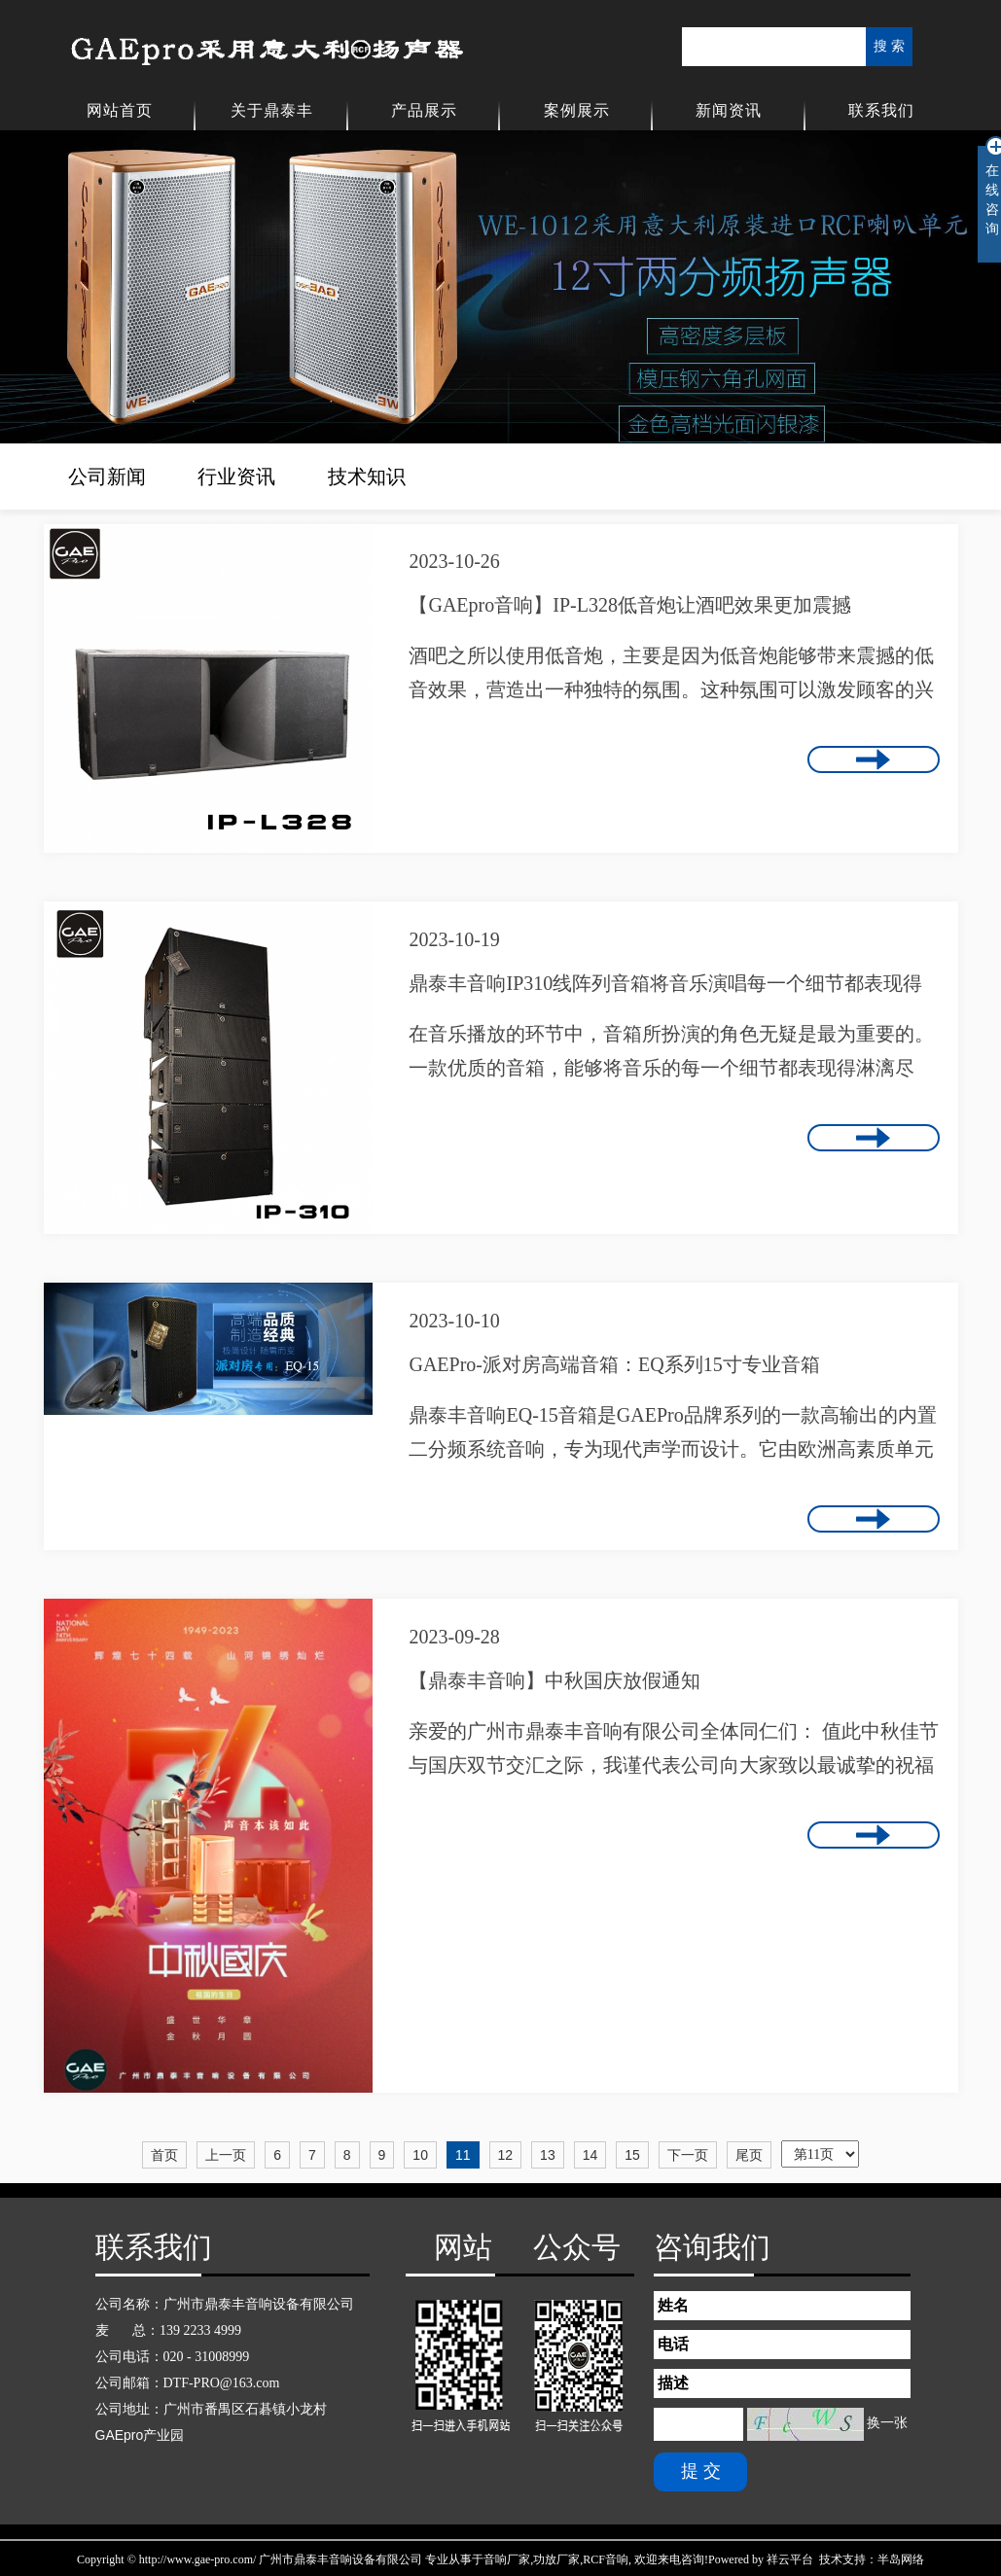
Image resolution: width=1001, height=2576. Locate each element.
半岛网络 (900, 2559)
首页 (164, 2155)
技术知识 (367, 476)
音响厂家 (506, 2559)
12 (506, 2155)
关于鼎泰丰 (272, 110)
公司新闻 (107, 476)
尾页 (749, 2155)
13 (547, 2155)
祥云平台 (790, 2559)
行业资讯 (236, 476)
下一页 (687, 2155)
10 (420, 2155)
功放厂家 (556, 2559)
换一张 (887, 2423)
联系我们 (881, 110)
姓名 (673, 2305)
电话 (673, 2344)
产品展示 (424, 110)
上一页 (225, 2155)
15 (632, 2155)
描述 (673, 2383)
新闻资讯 (729, 110)
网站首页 (120, 110)
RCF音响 (605, 2559)
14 (590, 2155)
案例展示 (577, 110)
